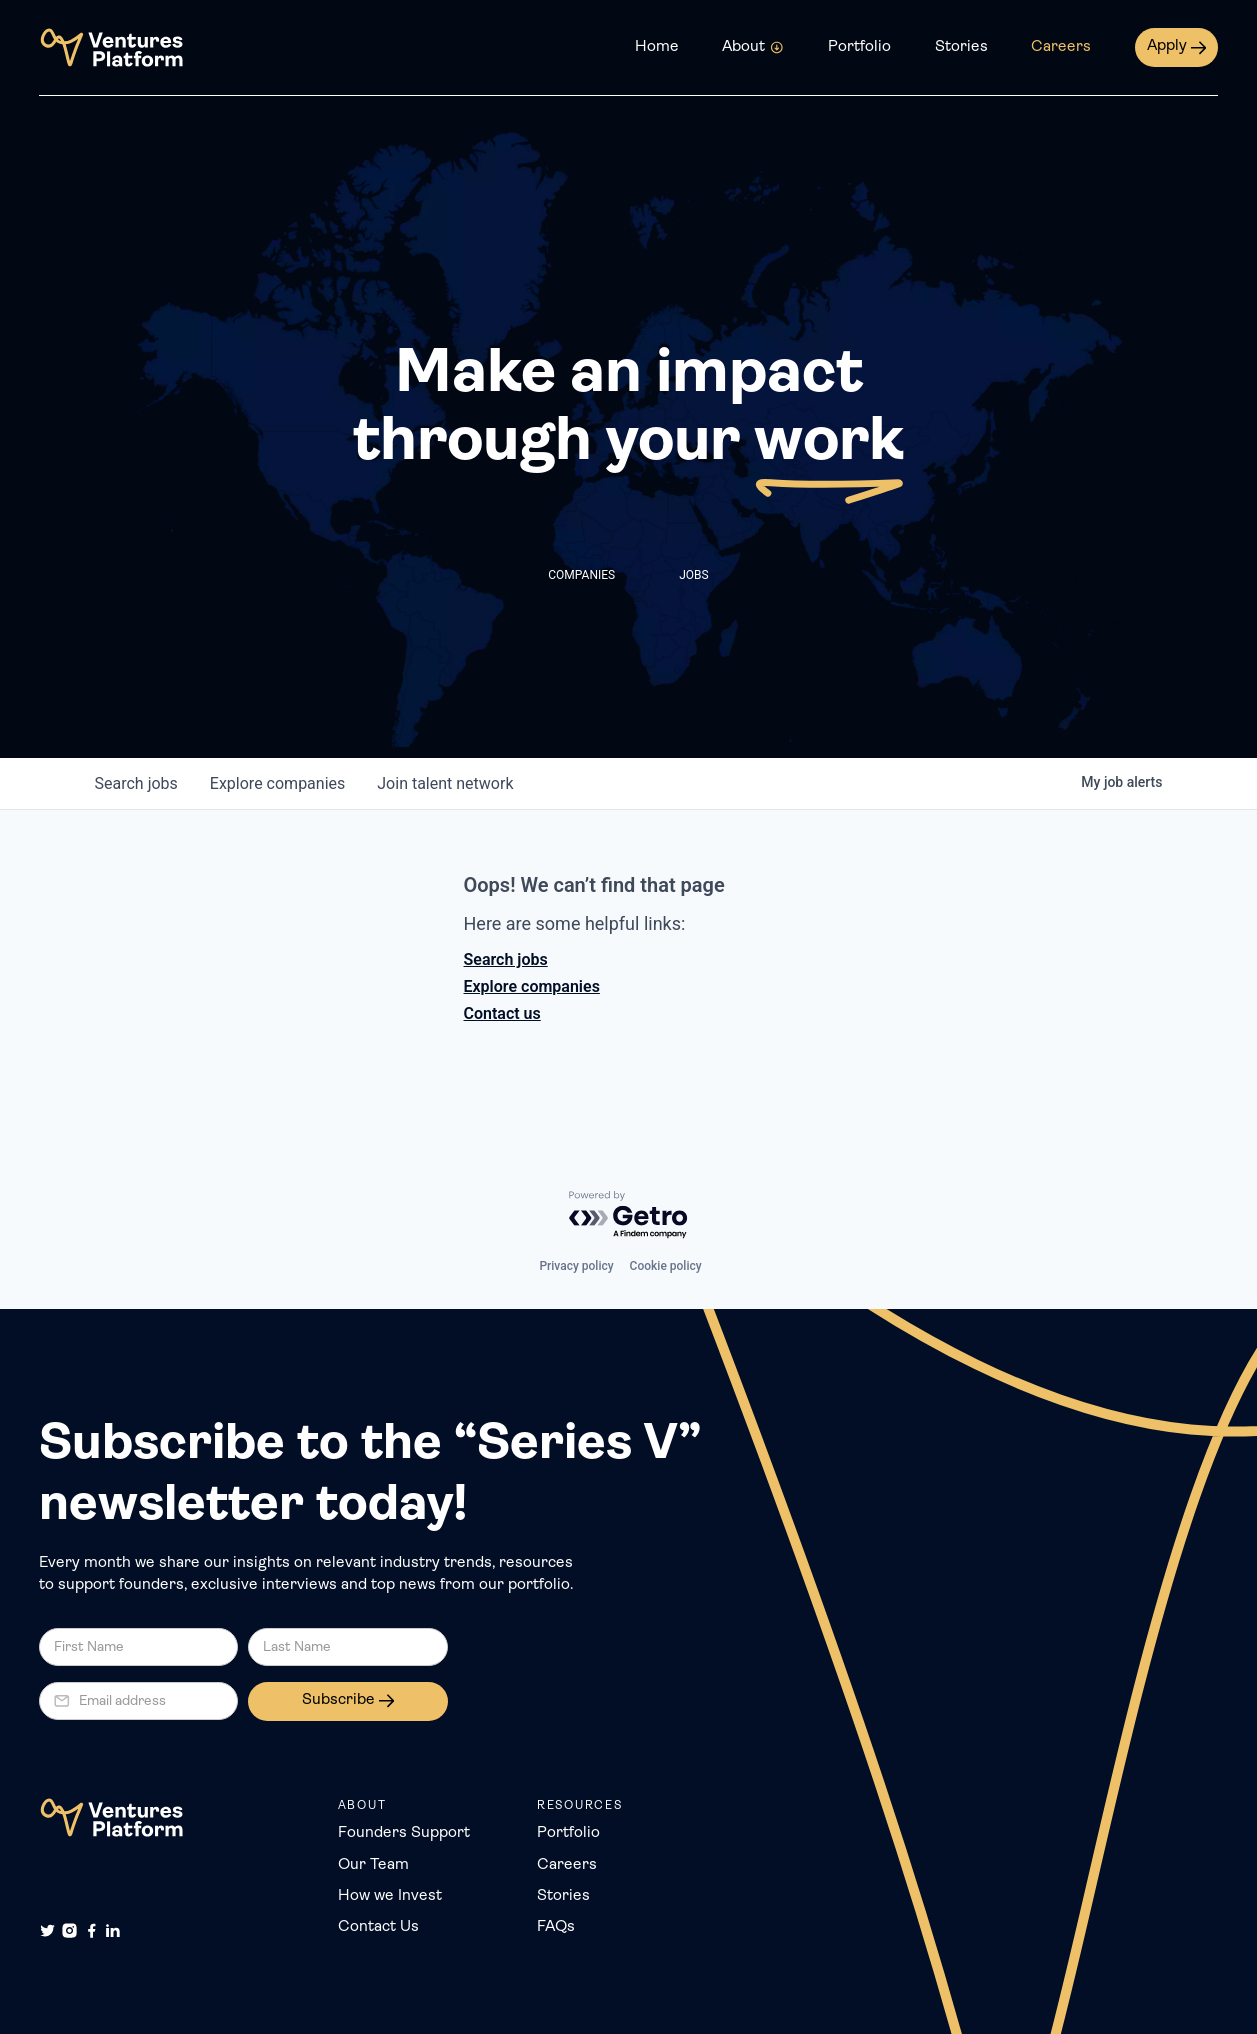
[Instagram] (69, 1930)
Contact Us (378, 1927)
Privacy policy (576, 1266)
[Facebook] (91, 1930)
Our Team (373, 1865)
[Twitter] (47, 1930)
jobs (136, 783)
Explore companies (532, 986)
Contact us (502, 1013)
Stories (961, 47)
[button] (753, 47)
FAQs (556, 1927)
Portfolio (859, 47)
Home (657, 47)
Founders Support (404, 1833)
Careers (1061, 47)
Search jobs (506, 959)
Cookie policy (666, 1266)
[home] (111, 47)
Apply (1167, 46)
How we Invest (390, 1896)
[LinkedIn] (112, 1930)
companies (277, 783)
